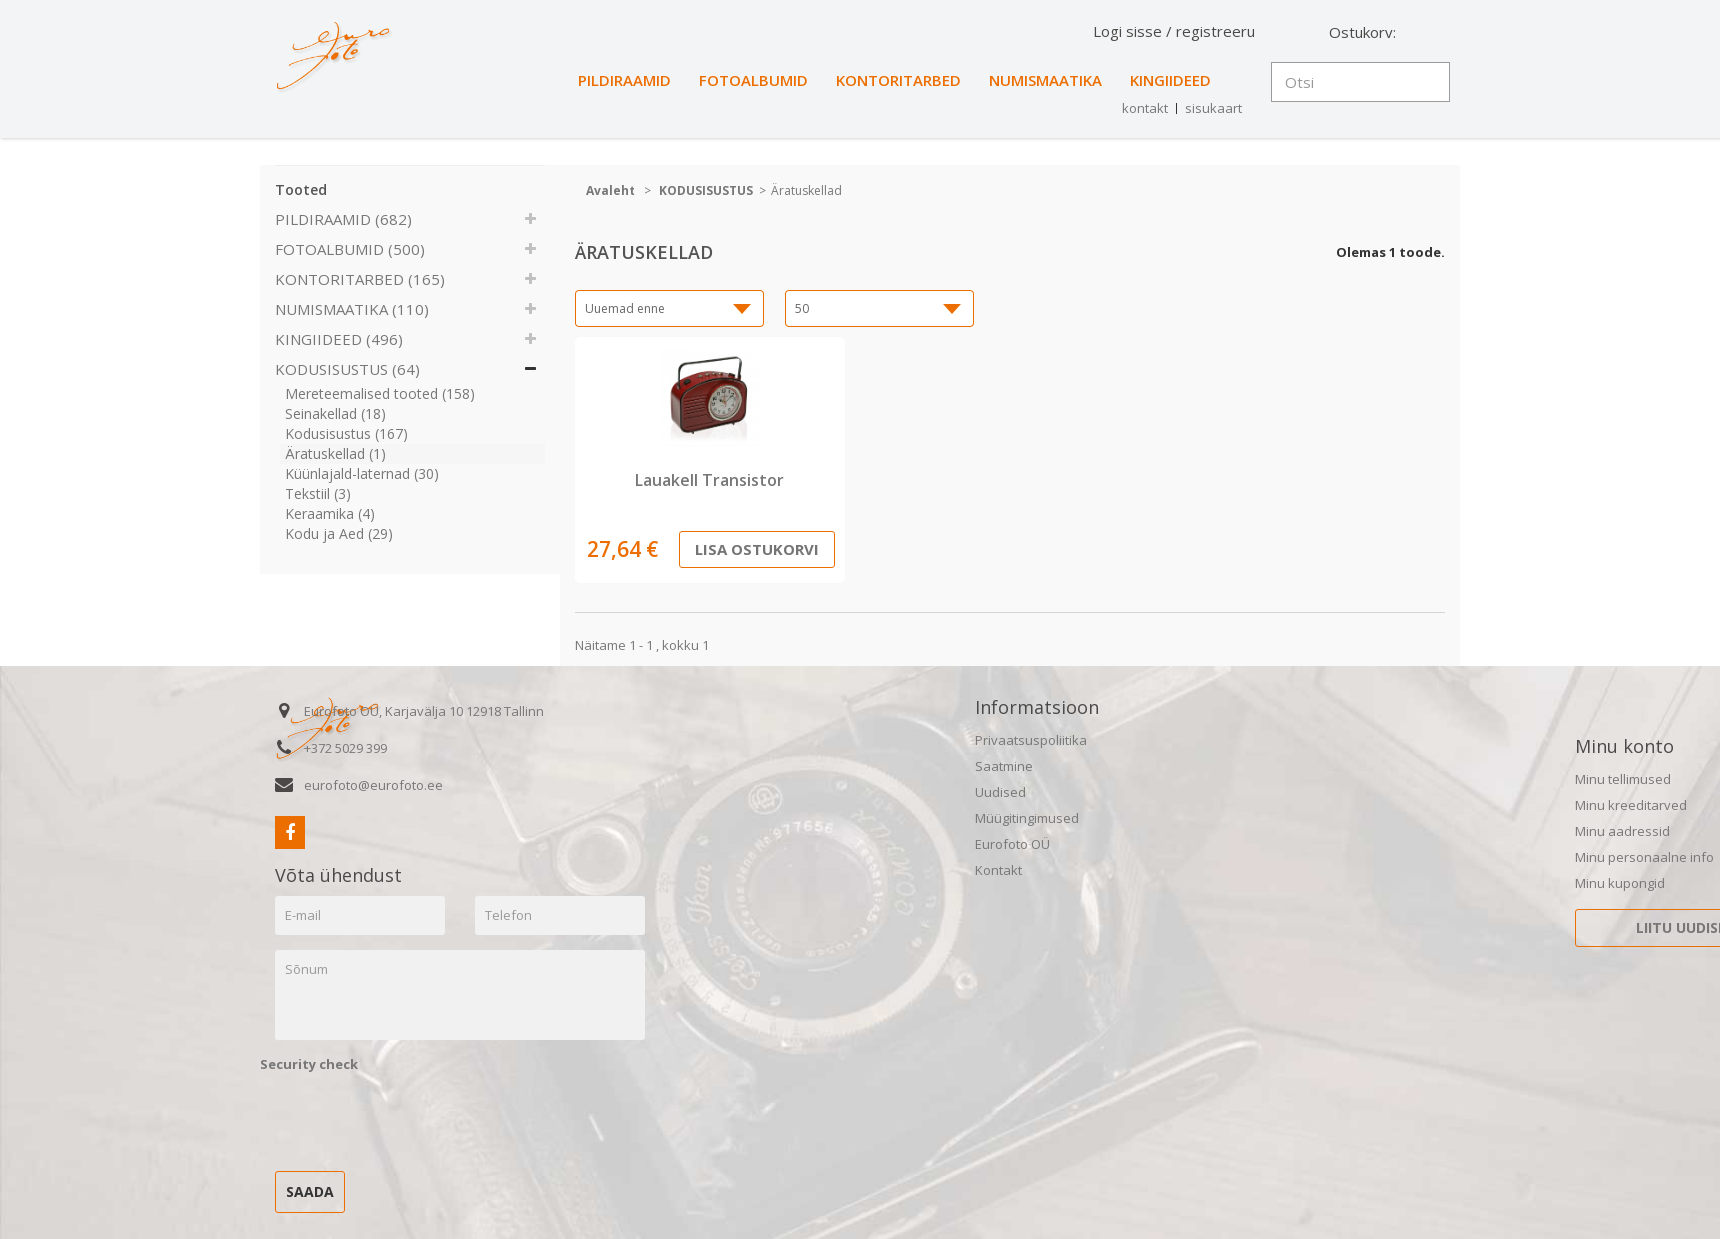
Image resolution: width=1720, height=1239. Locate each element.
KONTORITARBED (898, 80)
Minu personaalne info (1644, 857)
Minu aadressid (1622, 831)
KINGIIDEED (1170, 80)
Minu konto (1624, 746)
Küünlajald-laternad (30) (362, 473)
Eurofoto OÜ (1012, 844)
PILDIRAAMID (624, 80)
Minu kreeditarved (1631, 805)
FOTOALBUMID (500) (350, 249)
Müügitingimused (1027, 818)
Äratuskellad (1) (335, 453)
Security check (309, 1064)
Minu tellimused (1623, 779)
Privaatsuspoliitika (1031, 740)
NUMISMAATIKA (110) (352, 309)
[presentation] (412, 1117)
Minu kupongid (1620, 883)
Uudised (1000, 792)
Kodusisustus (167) (346, 433)
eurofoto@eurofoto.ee (373, 785)
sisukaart (1213, 108)
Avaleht (610, 190)
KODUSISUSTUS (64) (347, 369)
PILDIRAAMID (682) (343, 219)
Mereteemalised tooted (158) (380, 393)
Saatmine (1004, 766)
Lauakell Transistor (709, 480)
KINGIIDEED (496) (339, 339)
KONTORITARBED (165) (360, 279)
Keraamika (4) (330, 513)
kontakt (1145, 108)
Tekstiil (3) (318, 493)
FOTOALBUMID (753, 80)
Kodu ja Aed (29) (339, 533)
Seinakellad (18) (335, 413)
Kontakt (998, 870)
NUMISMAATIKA (1045, 80)
